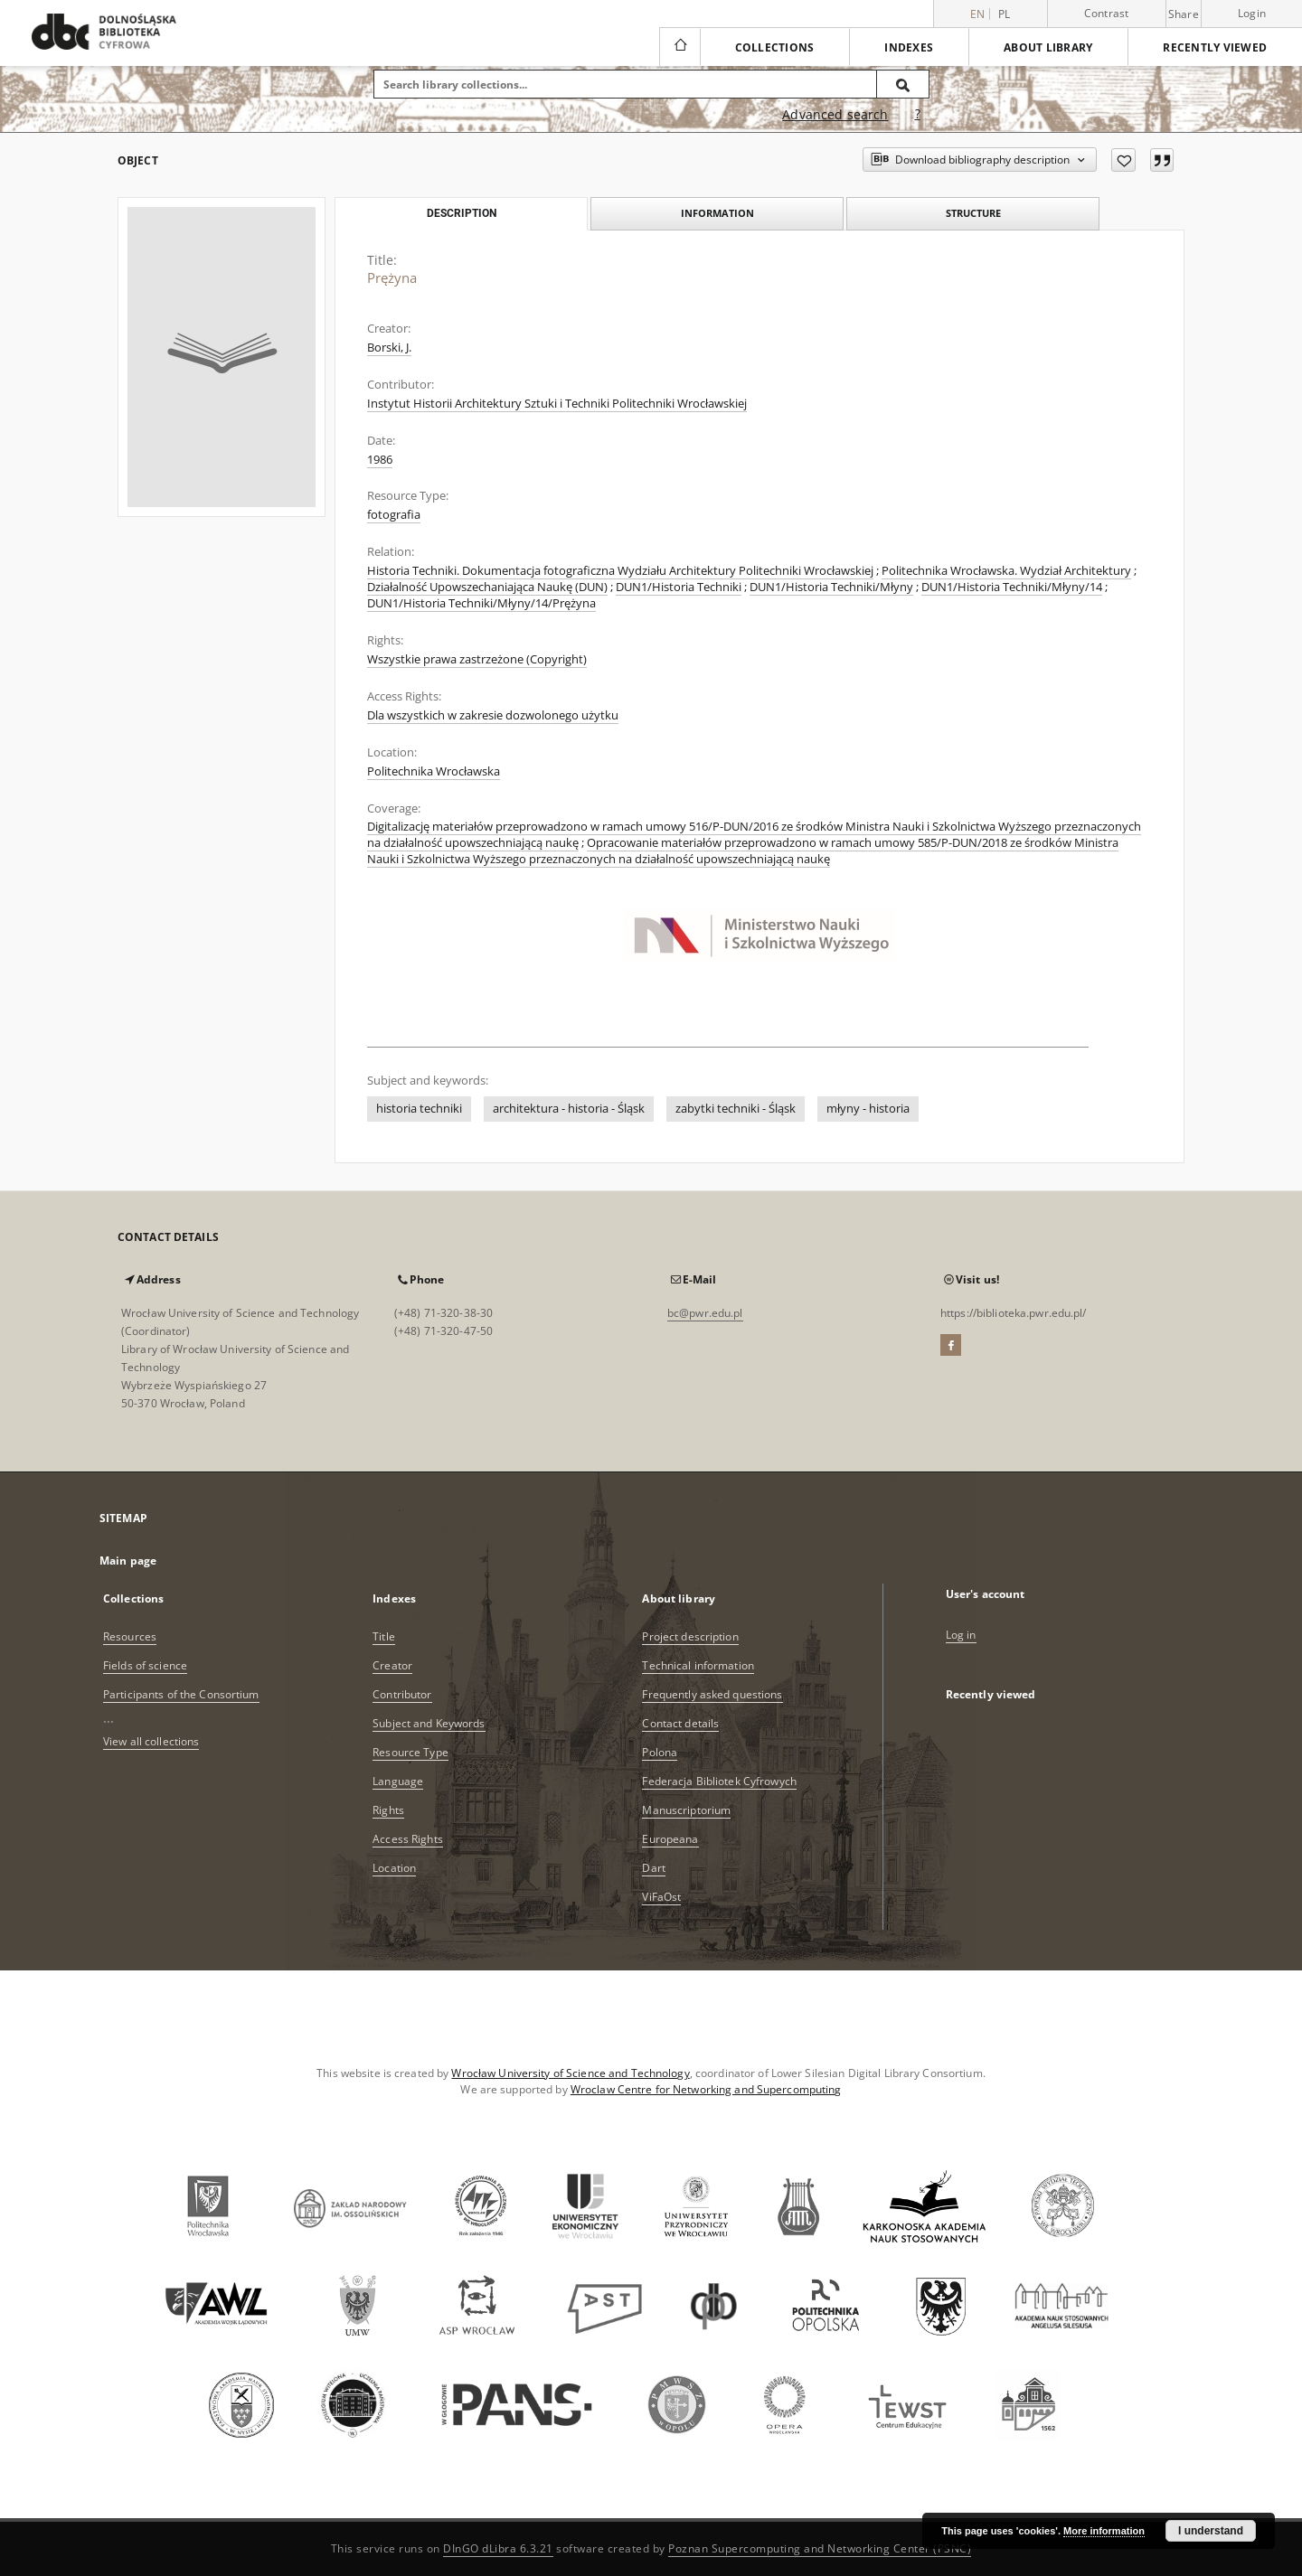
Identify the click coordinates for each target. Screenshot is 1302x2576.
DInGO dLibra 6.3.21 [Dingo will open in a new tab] (498, 2548)
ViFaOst (661, 1896)
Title (384, 1636)
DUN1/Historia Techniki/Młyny (831, 587)
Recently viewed (1215, 47)
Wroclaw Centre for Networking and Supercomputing (706, 2089)
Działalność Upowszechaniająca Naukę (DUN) (487, 587)
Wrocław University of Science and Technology (570, 2073)
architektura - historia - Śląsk (569, 1108)
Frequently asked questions (712, 1694)
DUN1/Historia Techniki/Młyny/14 (1011, 587)
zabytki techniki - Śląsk (735, 1108)
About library (1048, 47)
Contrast (1106, 13)
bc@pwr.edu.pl (705, 1313)
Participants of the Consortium (181, 1694)
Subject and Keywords (429, 1723)
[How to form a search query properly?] (917, 114)
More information (1104, 2530)
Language (398, 1781)
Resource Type (410, 1752)
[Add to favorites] (1123, 160)
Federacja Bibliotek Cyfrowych (719, 1781)
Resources (129, 1636)
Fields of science (145, 1665)
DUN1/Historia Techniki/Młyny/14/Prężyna (481, 603)
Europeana (670, 1839)
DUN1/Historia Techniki (678, 587)
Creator (392, 1665)
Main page (127, 1560)
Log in (961, 1634)
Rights (388, 1810)
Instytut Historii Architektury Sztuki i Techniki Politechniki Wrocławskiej (557, 403)
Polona (659, 1752)
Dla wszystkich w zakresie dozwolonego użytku (492, 715)
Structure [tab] (973, 213)
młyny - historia (868, 1108)
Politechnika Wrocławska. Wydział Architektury (1006, 570)
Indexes (908, 47)
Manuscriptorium (686, 1810)
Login (1252, 13)
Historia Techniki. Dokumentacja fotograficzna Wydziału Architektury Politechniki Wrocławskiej (620, 570)
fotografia (393, 514)
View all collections (151, 1741)
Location (394, 1868)
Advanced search (835, 114)
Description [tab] (461, 213)
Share (1183, 14)
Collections (775, 47)
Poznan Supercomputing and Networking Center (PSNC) (819, 2548)
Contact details (680, 1723)
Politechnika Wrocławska (433, 771)
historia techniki (419, 1108)
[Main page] (679, 47)
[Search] (903, 84)
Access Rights (408, 1839)
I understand (1210, 2530)
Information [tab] (717, 213)
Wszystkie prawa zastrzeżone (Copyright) (477, 659)
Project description (690, 1636)
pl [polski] (1004, 14)
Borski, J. (389, 347)
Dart (653, 1868)
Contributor (402, 1694)
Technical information (698, 1665)
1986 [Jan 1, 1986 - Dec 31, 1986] (379, 459)
